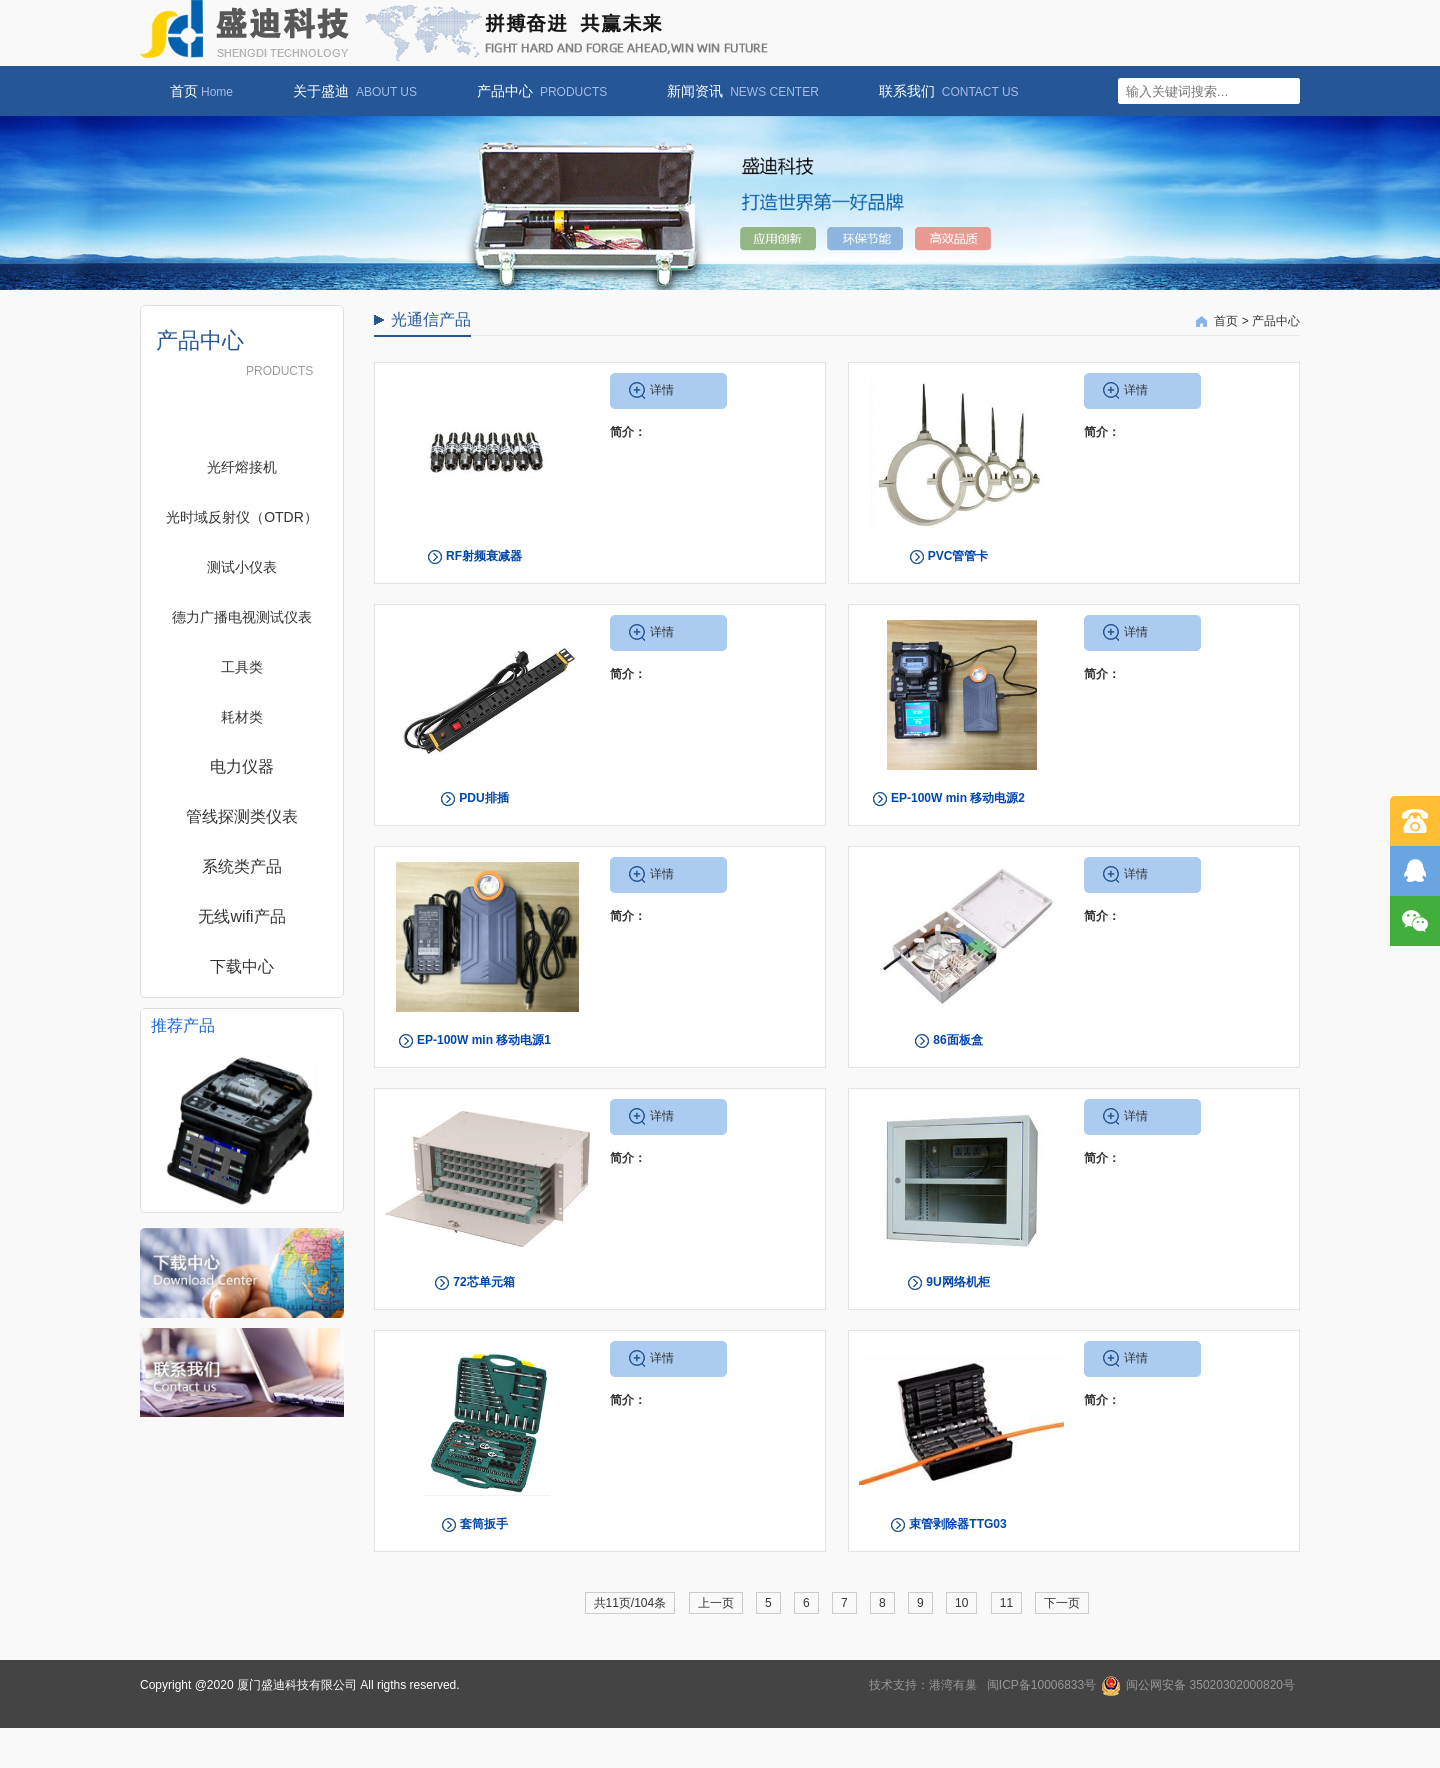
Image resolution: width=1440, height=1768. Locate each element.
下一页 (1062, 1603)
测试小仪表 (242, 567)
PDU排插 (483, 798)
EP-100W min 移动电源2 (958, 798)
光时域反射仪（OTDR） (242, 517)
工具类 (242, 667)
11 (1006, 1603)
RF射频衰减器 (484, 556)
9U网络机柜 (957, 1282)
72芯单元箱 (483, 1282)
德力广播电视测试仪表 (242, 617)
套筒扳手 (484, 1524)
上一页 (716, 1603)
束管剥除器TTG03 (957, 1524)
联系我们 (939, 91)
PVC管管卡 (958, 556)
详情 (662, 390)
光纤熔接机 (242, 467)
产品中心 (532, 91)
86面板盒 (957, 1040)
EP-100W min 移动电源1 (484, 1040)
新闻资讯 (733, 91)
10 (961, 1603)
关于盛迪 (345, 91)
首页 (191, 91)
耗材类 (242, 717)
